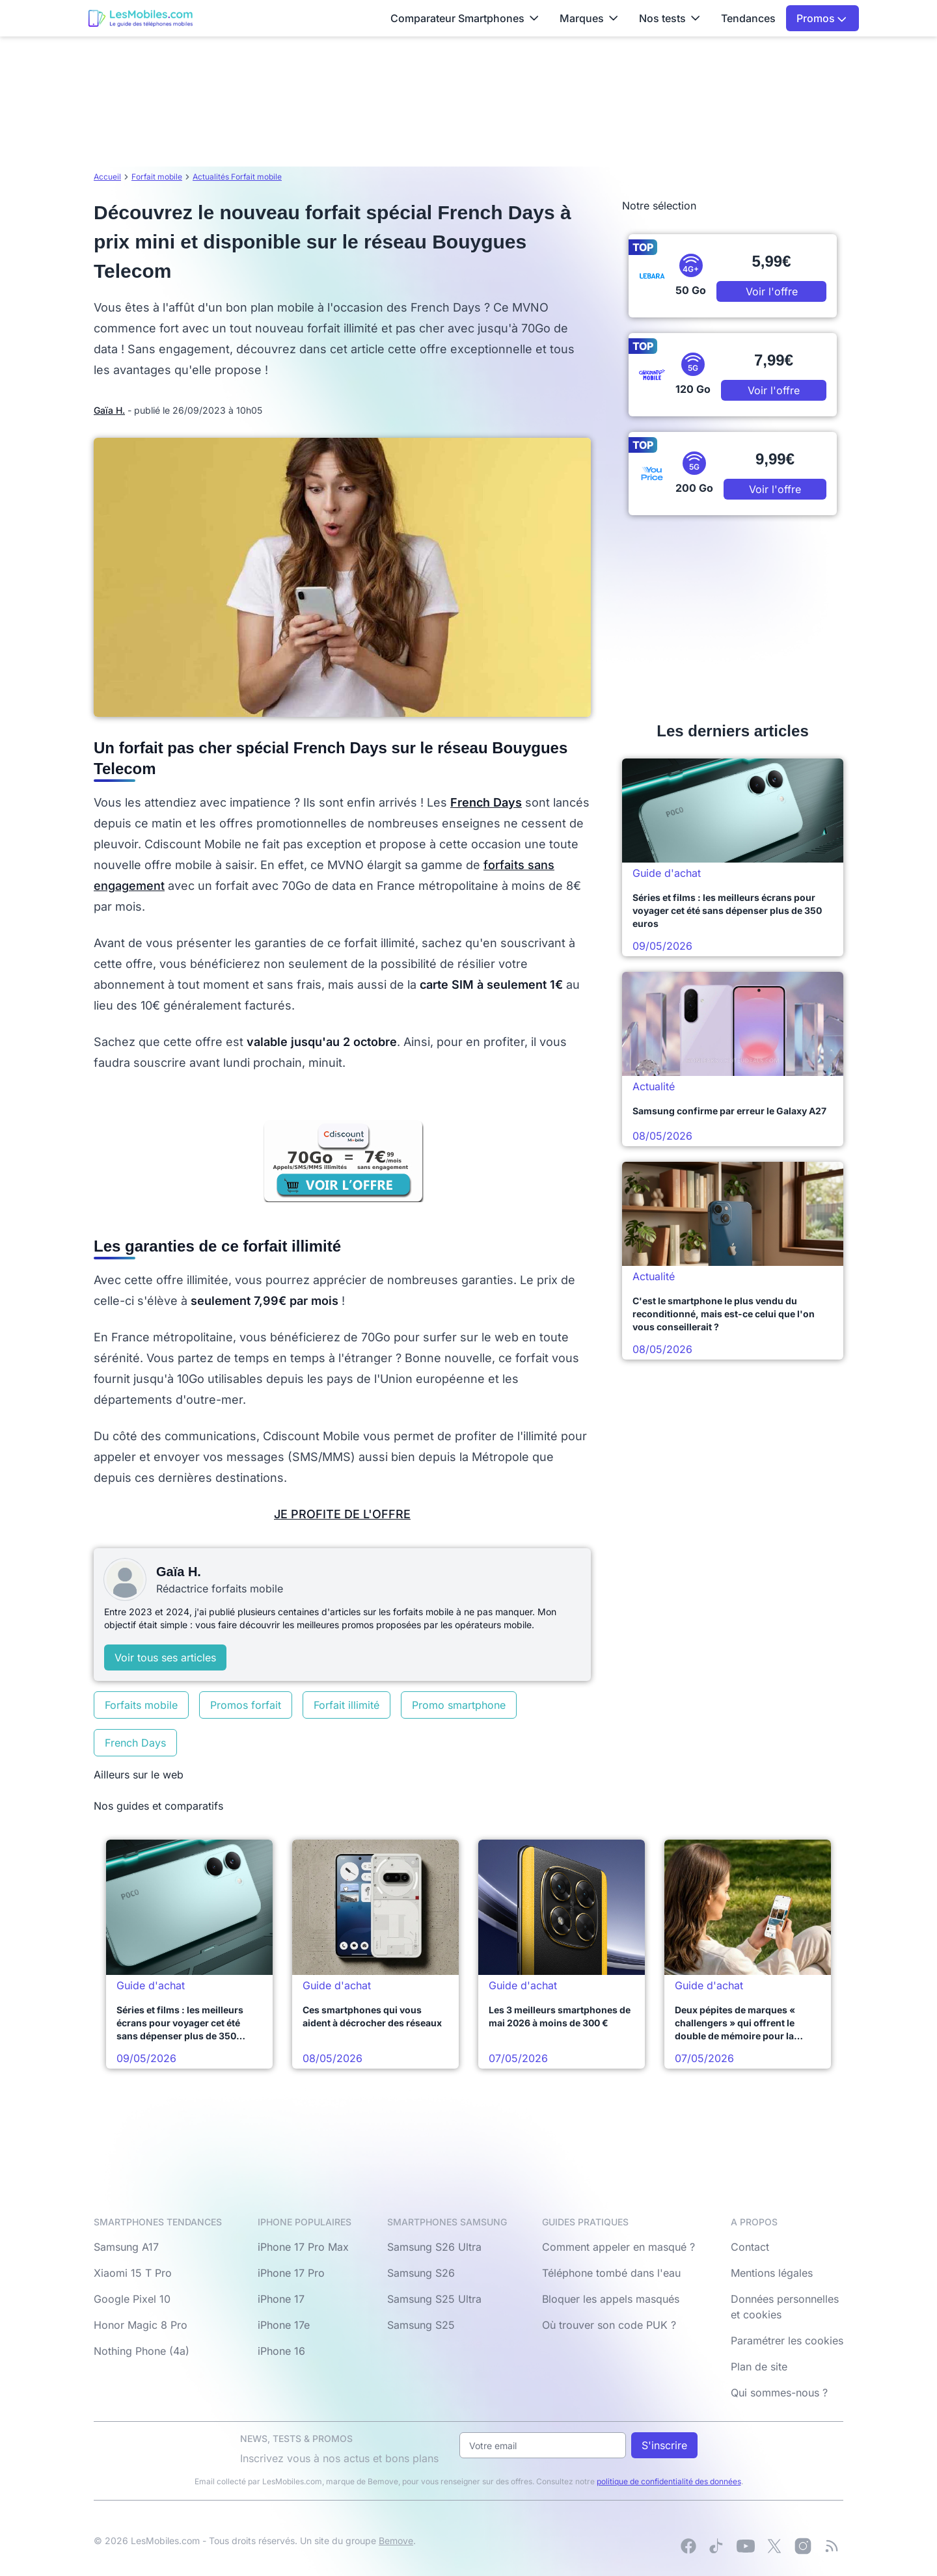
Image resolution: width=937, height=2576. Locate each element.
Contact (750, 2246)
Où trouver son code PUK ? (609, 2324)
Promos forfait (245, 1704)
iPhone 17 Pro (291, 2272)
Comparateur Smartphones (464, 18)
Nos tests (669, 18)
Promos (821, 18)
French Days (135, 1742)
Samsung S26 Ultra (434, 2246)
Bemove (396, 2540)
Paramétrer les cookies (787, 2340)
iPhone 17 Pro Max (303, 2246)
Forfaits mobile (141, 1704)
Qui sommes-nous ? (779, 2392)
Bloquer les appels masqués (610, 2298)
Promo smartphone (459, 1704)
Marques (589, 18)
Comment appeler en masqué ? (618, 2246)
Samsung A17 (126, 2246)
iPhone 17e (284, 2324)
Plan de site (759, 2366)
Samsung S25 (421, 2324)
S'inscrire (664, 2445)
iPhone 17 (281, 2298)
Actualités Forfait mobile (237, 176)
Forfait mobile (156, 176)
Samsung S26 (421, 2272)
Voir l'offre (772, 291)
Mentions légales (772, 2272)
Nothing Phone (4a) (141, 2350)
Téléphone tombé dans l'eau (611, 2272)
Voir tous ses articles (165, 1657)
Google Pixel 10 (132, 2298)
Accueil (107, 176)
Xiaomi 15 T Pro (133, 2272)
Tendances (748, 18)
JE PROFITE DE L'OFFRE (342, 1514)
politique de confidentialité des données (669, 2481)
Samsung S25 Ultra (434, 2298)
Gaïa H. (109, 410)
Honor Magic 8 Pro (140, 2324)
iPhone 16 (281, 2350)
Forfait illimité (346, 1704)
